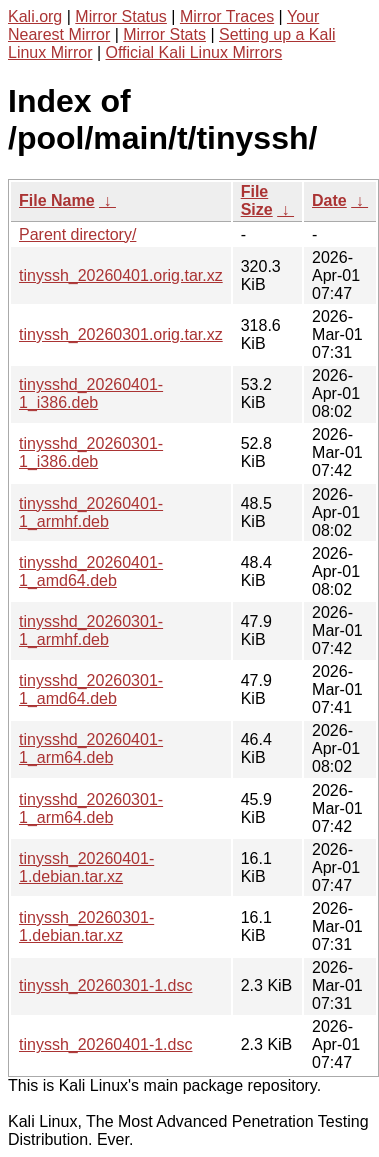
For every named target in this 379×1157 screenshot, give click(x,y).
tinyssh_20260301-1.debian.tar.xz (86, 926)
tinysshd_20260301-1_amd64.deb (91, 689)
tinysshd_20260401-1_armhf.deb (91, 512)
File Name (57, 200)
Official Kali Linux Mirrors (194, 52)
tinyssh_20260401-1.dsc (105, 1044)
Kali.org (35, 16)
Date (329, 200)
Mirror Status (121, 16)
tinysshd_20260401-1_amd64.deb (91, 571)
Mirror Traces (227, 16)
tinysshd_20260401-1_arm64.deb (91, 748)
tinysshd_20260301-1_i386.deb (91, 452)
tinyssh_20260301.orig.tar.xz (121, 334)
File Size (257, 200)
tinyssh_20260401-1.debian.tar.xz (86, 867)
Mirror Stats (164, 34)
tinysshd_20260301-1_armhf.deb (91, 630)
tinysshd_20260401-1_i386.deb (91, 393)
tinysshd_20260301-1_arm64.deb (91, 808)
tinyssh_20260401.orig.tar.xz (121, 275)
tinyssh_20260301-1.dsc (105, 985)
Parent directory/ (77, 234)
